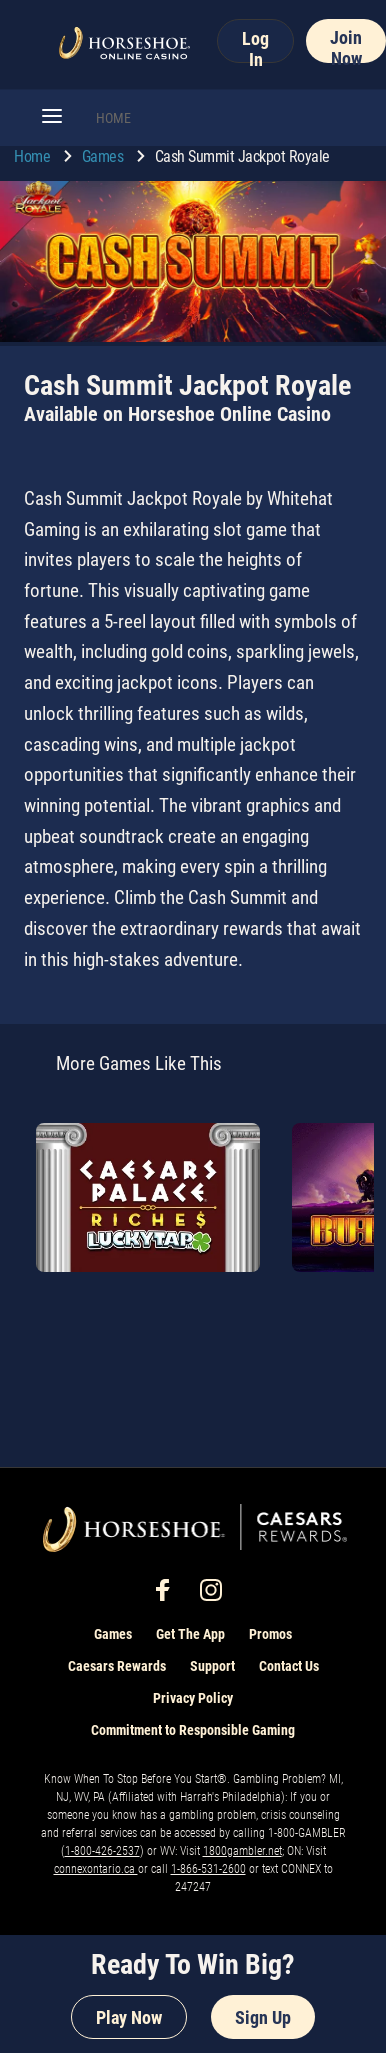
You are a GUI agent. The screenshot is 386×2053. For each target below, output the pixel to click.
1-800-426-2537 (102, 1851)
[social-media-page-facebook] (169, 1595)
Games (104, 156)
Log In (255, 45)
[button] (52, 118)
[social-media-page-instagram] (217, 1595)
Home (34, 156)
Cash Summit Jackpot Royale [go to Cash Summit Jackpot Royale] (242, 156)
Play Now (129, 2017)
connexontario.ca (96, 1869)
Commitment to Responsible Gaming (193, 1730)
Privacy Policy (193, 1698)
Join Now (346, 45)
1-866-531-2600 (208, 1869)
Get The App (190, 1634)
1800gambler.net (242, 1851)
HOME (113, 118)
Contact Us (289, 1666)
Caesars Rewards (117, 1666)
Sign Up (263, 2017)
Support (212, 1666)
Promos (270, 1634)
